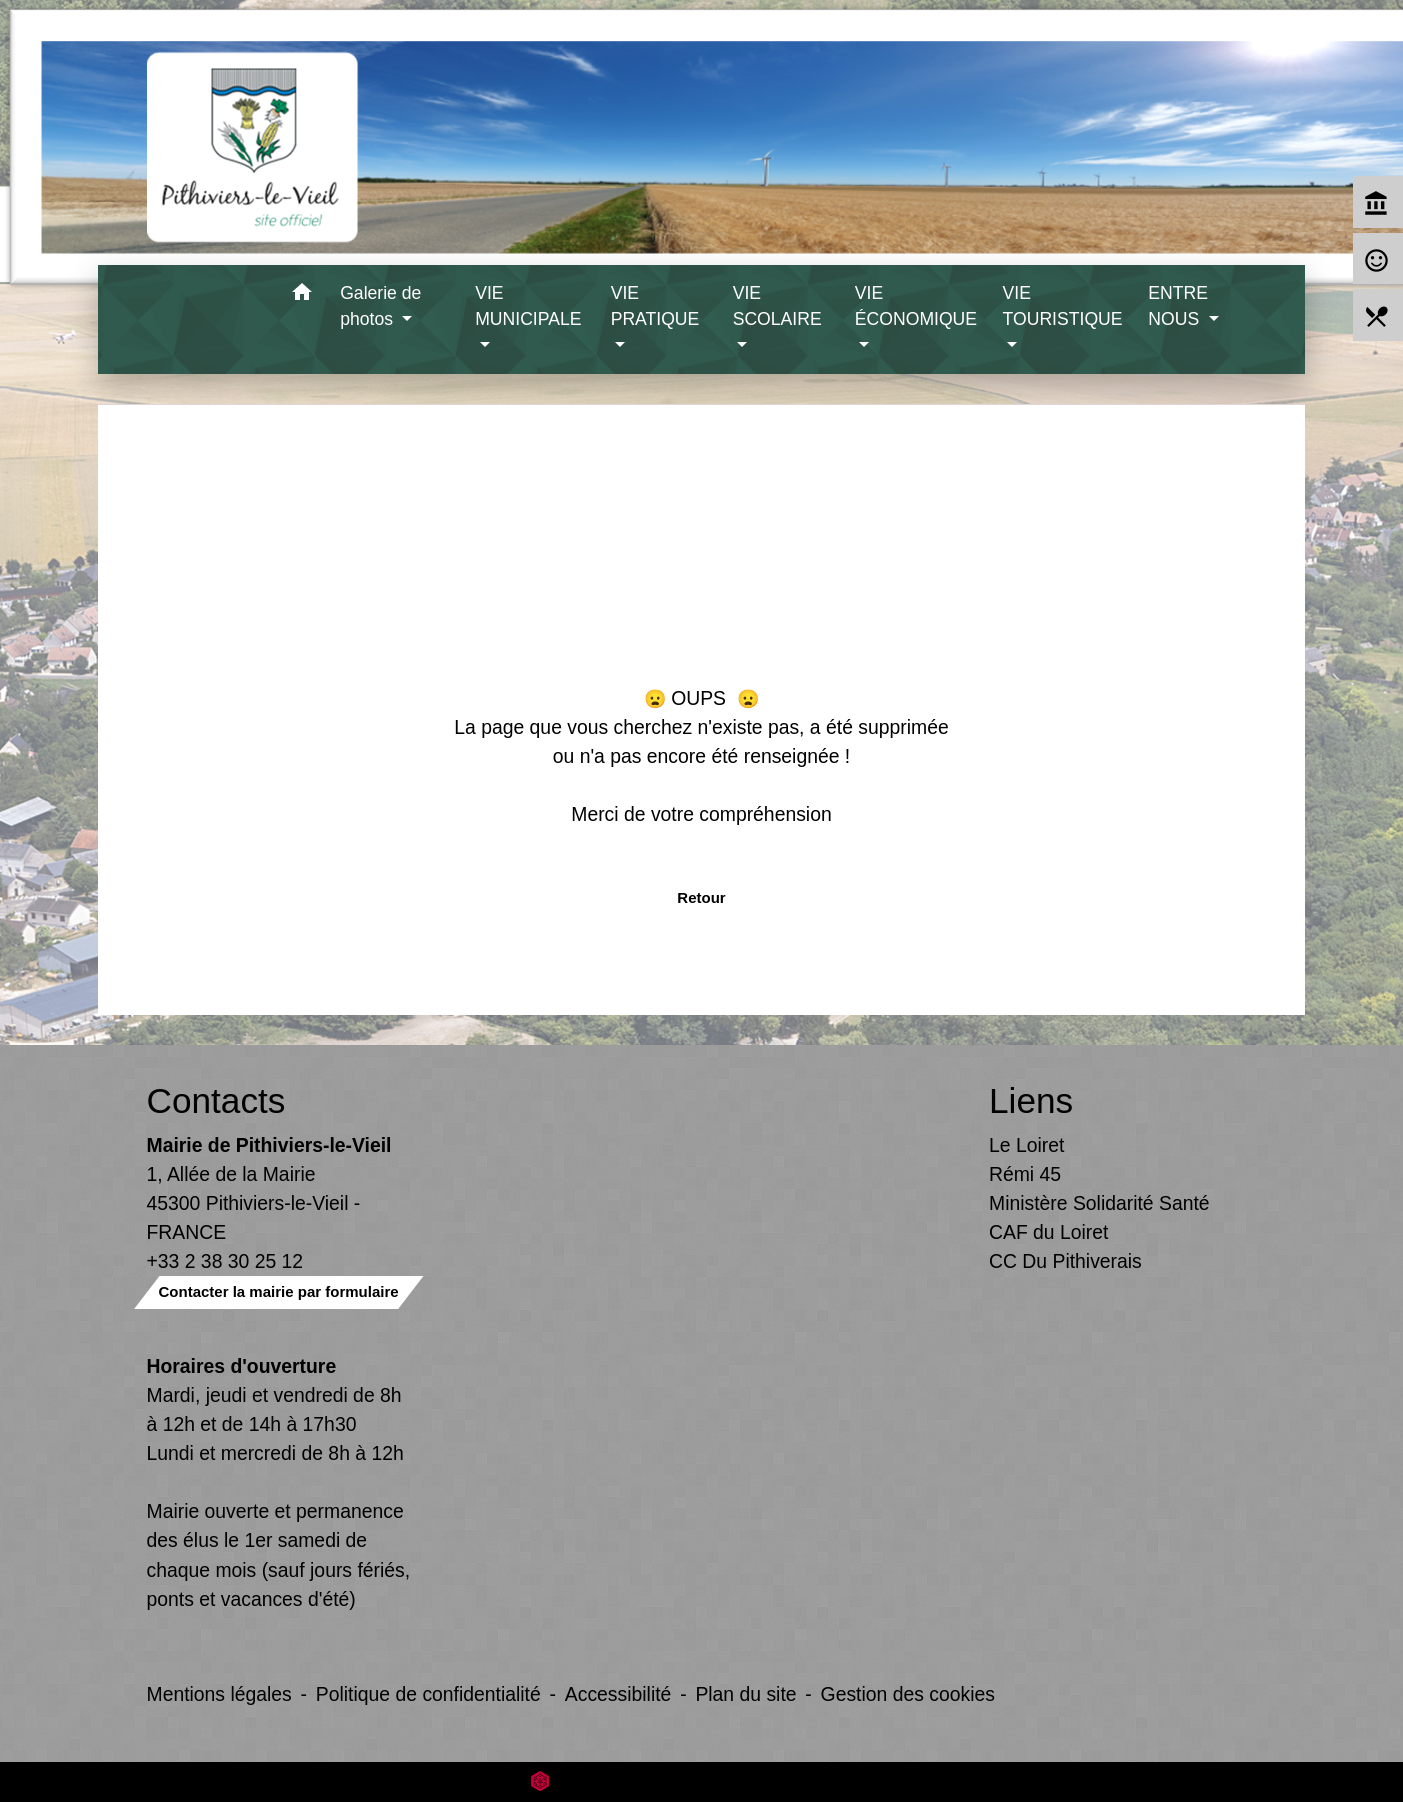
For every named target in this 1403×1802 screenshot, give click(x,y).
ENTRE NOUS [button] (1178, 306)
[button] (301, 295)
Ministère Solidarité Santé (1099, 1203)
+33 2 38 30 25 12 (225, 1261)
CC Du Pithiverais (1065, 1261)
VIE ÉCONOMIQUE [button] (916, 306)
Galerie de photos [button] (380, 306)
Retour (701, 897)
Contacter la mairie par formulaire (279, 1291)
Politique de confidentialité (428, 1694)
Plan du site (745, 1694)
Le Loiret (1026, 1145)
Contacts (216, 1100)
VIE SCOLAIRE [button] (777, 306)
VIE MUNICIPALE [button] (528, 306)
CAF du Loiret (1048, 1232)
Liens (1031, 1100)
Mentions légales (219, 1694)
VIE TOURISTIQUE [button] (1063, 306)
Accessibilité (618, 1694)
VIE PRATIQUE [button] (655, 306)
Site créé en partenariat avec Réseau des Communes (701, 1781)
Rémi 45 (1025, 1174)
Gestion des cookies (908, 1694)
